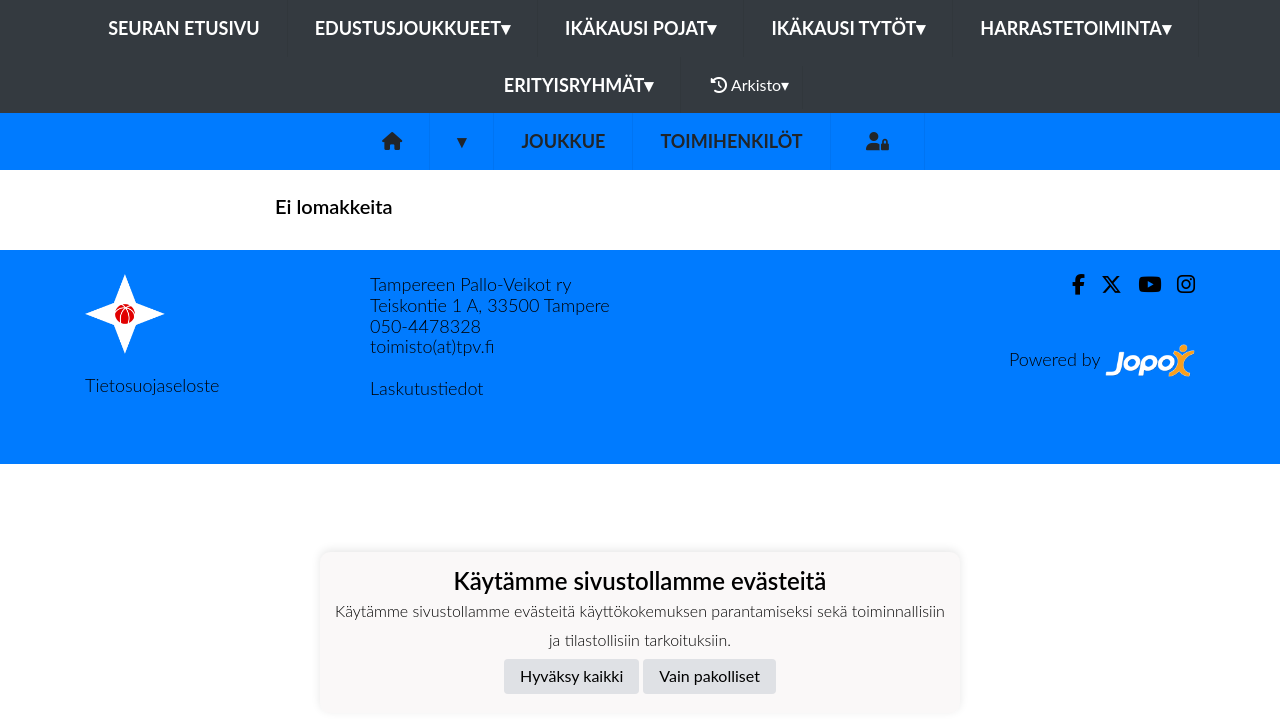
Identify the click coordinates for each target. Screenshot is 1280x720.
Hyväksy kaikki (571, 675)
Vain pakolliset (709, 675)
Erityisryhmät (578, 85)
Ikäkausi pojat (640, 28)
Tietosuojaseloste (152, 385)
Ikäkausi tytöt (848, 28)
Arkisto (750, 85)
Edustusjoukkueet (412, 28)
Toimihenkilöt (731, 141)
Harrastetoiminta (1075, 28)
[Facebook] (1070, 284)
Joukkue (563, 141)
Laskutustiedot (426, 388)
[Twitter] (1103, 284)
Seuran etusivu (184, 28)
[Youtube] (1141, 284)
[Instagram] (1178, 284)
